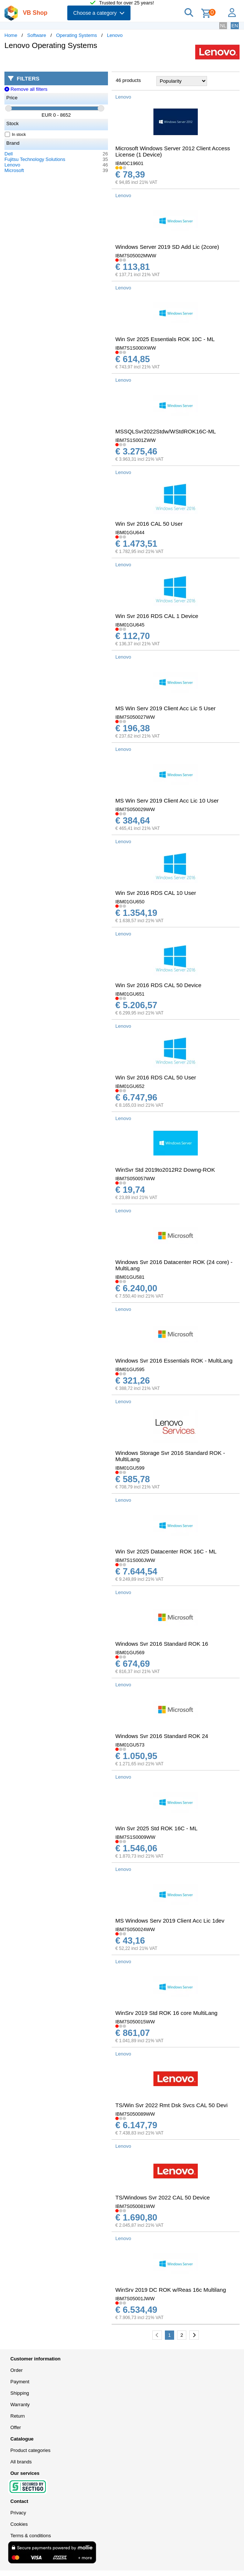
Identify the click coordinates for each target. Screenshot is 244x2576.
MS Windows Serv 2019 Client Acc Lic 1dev (169, 1920)
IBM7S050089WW (135, 2114)
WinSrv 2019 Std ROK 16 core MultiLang (166, 2013)
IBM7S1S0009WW (135, 1837)
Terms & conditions (30, 2535)
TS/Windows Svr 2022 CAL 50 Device (162, 2197)
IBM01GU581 (130, 1277)
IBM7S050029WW (135, 809)
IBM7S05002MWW (135, 255)
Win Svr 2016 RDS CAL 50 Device (158, 985)
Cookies (19, 2524)
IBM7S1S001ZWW (135, 440)
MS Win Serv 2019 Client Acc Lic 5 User (165, 708)
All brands (21, 2462)
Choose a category (99, 13)
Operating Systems (76, 35)
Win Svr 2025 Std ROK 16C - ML (156, 1828)
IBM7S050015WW (135, 2021)
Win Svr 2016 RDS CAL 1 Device (156, 616)
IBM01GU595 (130, 1369)
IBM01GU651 (130, 994)
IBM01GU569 (130, 1652)
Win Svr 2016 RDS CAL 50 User (155, 1077)
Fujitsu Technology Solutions (34, 159)
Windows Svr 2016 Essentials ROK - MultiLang (174, 1360)
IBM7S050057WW (135, 1178)
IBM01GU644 (130, 532)
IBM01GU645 (130, 625)
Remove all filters (25, 89)
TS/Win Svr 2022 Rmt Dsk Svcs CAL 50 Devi (171, 2105)
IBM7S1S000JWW (135, 1560)
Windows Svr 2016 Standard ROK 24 (161, 1736)
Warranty (20, 2404)
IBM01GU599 (130, 1468)
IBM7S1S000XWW (135, 348)
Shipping (19, 2393)
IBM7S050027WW (135, 717)
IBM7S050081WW (135, 2206)
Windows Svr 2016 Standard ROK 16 (161, 1644)
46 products (128, 80)
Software (36, 35)
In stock (15, 134)
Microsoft (14, 170)
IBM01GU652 (130, 1086)
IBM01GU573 (130, 1745)
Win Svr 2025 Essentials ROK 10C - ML (165, 339)
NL (223, 25)
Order (16, 2370)
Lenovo (115, 35)
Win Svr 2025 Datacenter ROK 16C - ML (166, 1551)
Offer (15, 2427)
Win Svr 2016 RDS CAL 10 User (155, 893)
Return (17, 2416)
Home (10, 35)
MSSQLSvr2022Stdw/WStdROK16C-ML (165, 431)
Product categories (30, 2450)
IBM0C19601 (129, 163)
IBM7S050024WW (135, 1929)
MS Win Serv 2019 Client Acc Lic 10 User (167, 800)
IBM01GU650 (130, 901)
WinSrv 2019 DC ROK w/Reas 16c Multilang (170, 2290)
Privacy (18, 2512)
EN (234, 25)
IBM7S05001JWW (135, 2298)
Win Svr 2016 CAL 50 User (149, 524)
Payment (19, 2381)
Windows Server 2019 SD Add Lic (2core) (167, 247)
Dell (8, 154)
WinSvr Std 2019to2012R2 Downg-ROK (165, 1170)
